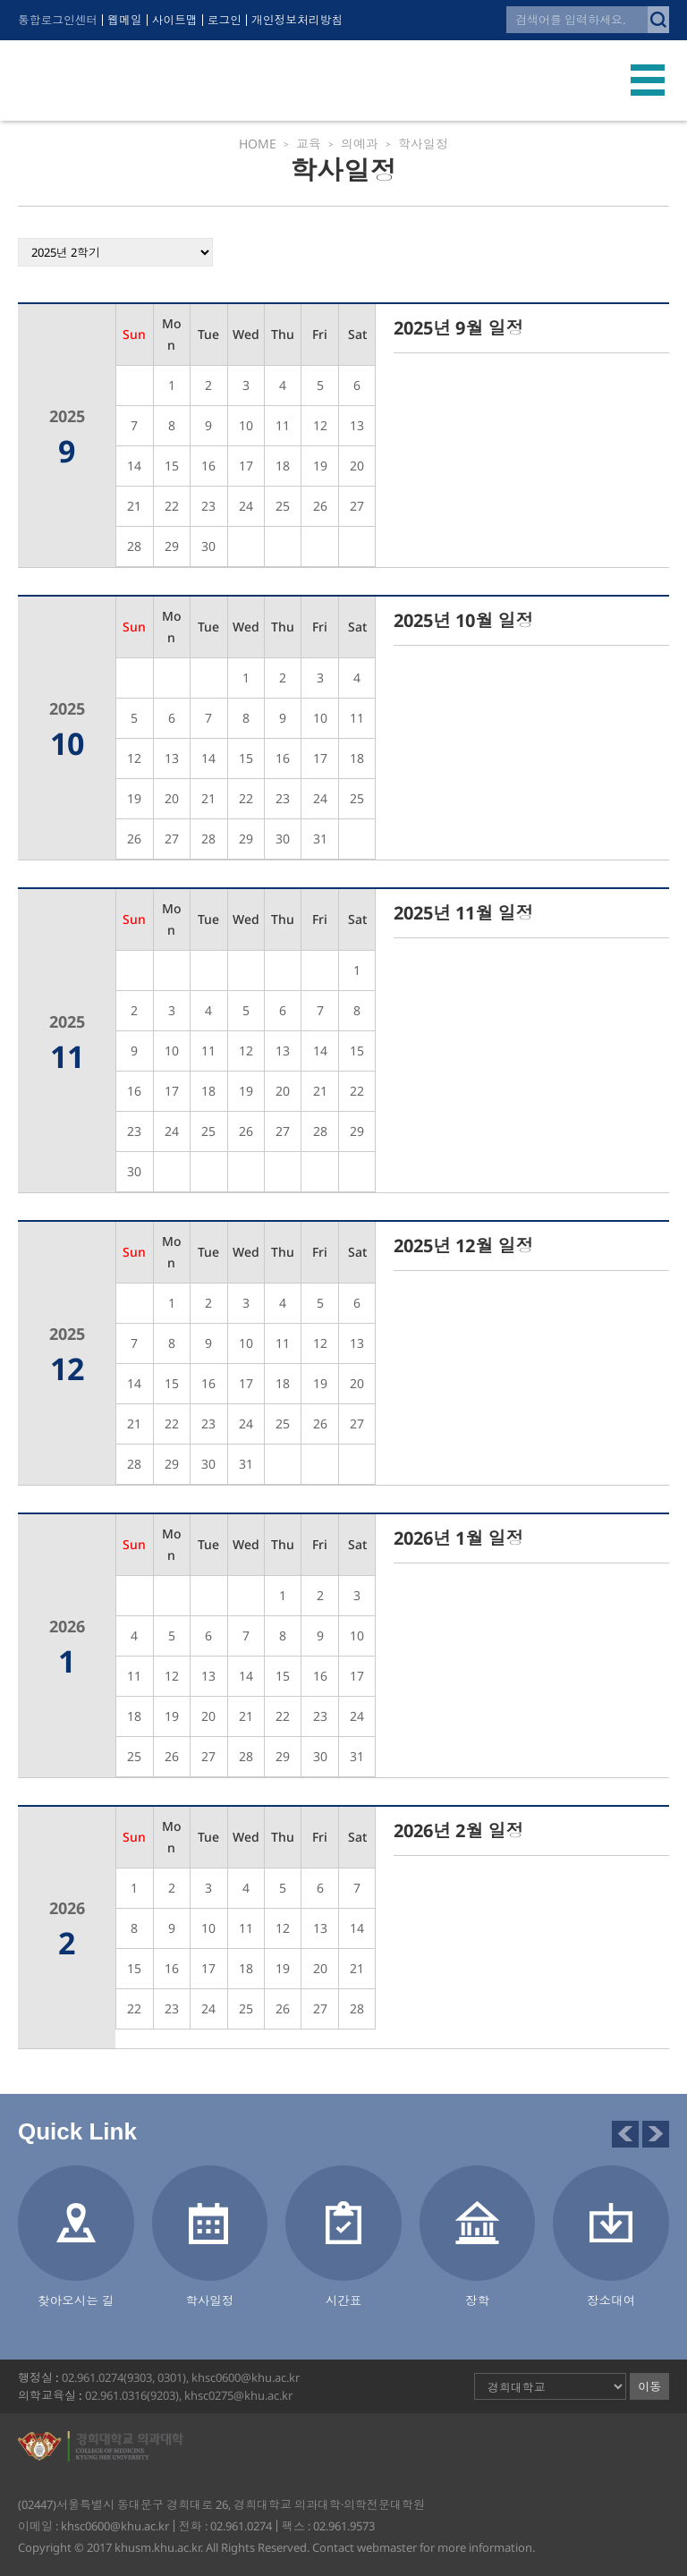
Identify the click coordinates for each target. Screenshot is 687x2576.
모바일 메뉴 (648, 80)
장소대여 (611, 2300)
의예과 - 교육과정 (643, 163)
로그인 (227, 20)
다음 (655, 2134)
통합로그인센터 (58, 20)
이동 (649, 2386)
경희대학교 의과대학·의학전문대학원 (148, 80)
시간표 (343, 2300)
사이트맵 (177, 20)
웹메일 (126, 20)
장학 (477, 2300)
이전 (625, 2134)
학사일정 (209, 2300)
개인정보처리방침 (301, 20)
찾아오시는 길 (76, 2300)
